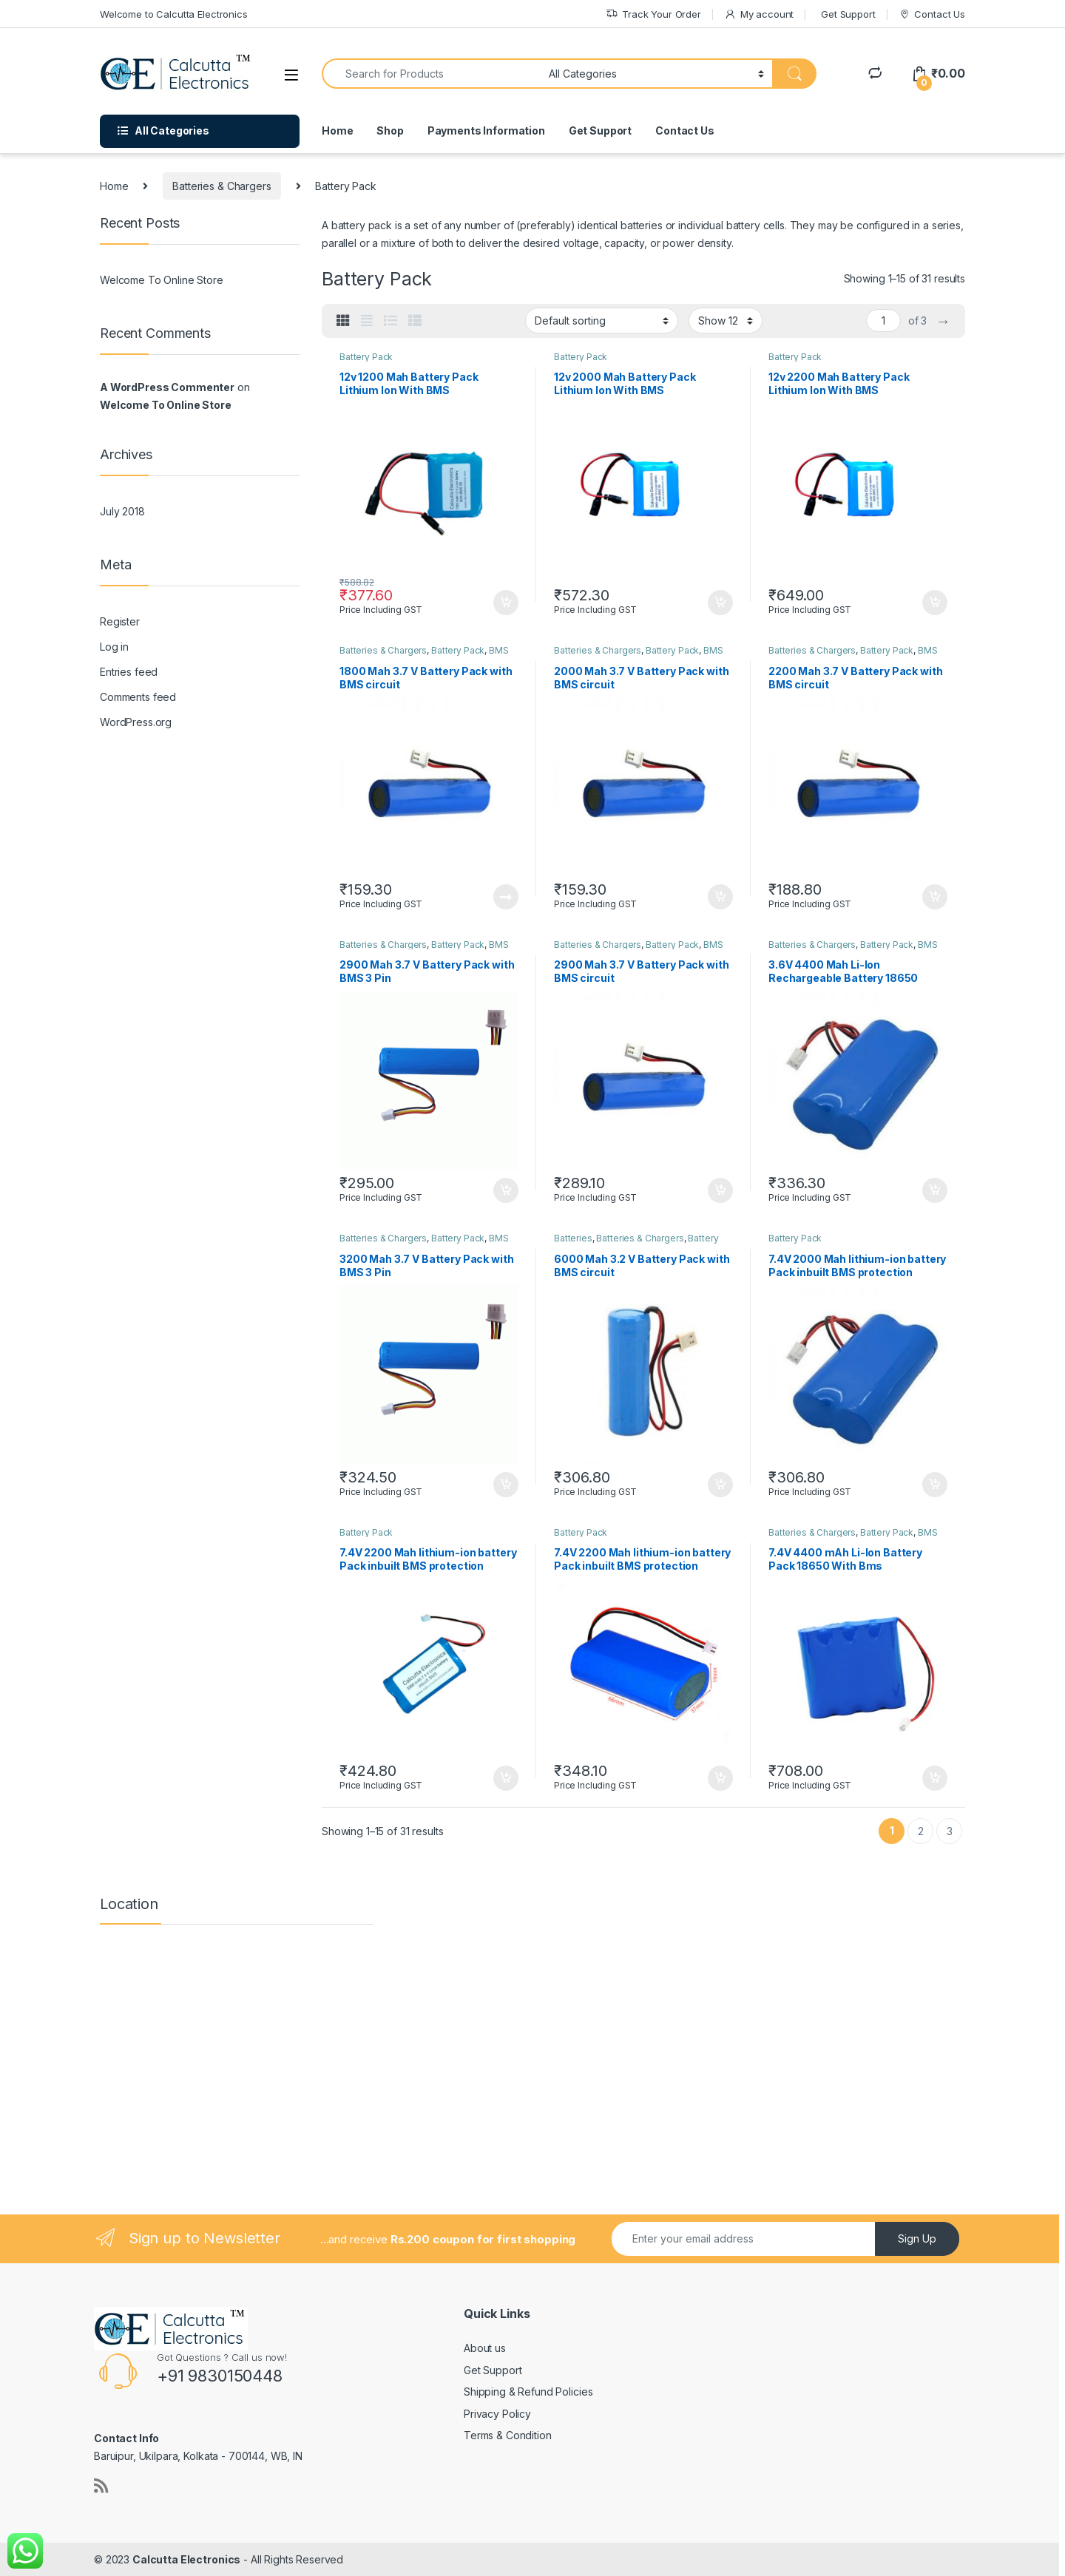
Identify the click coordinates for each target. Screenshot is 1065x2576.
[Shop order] (601, 320)
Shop (389, 130)
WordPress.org (136, 722)
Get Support (848, 14)
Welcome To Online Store (161, 280)
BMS (499, 650)
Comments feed (138, 697)
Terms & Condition (508, 2435)
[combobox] (431, 73)
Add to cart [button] (505, 602)
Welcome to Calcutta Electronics (174, 14)
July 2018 (122, 511)
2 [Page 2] (921, 1831)
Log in (114, 646)
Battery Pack (366, 356)
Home (337, 130)
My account (759, 14)
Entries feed (129, 671)
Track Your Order (653, 14)
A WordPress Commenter (167, 387)
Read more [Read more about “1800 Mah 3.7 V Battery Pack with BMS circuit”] (505, 896)
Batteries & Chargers (221, 186)
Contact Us (932, 14)
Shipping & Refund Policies (528, 2391)
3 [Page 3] (950, 1831)
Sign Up (917, 2238)
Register (120, 621)
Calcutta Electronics (186, 2559)
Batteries (573, 1238)
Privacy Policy (497, 2413)
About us (485, 2348)
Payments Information (486, 130)
